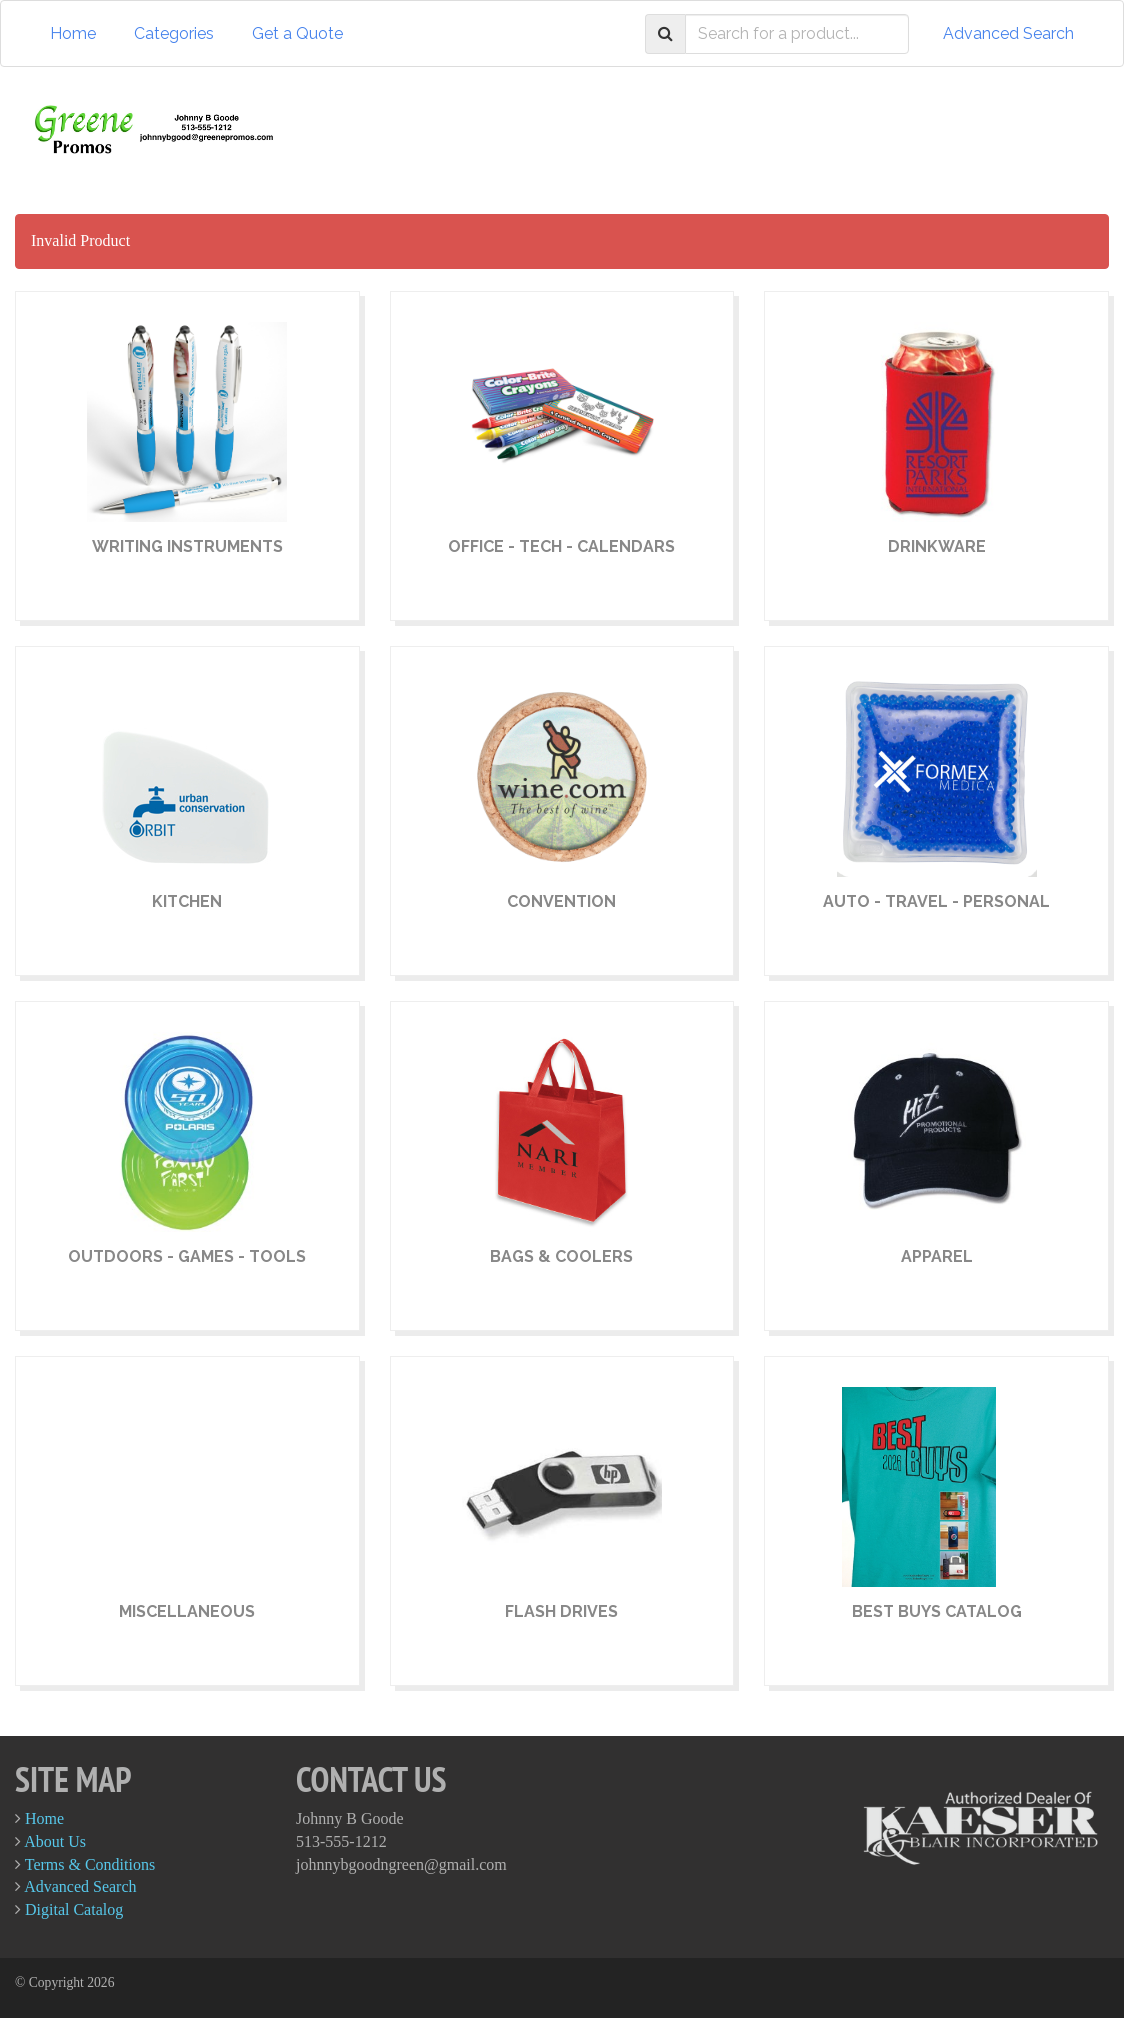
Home (73, 33)
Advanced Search (1008, 33)
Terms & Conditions (90, 1864)
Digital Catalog (74, 1909)
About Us (55, 1841)
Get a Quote (297, 33)
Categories (174, 33)
